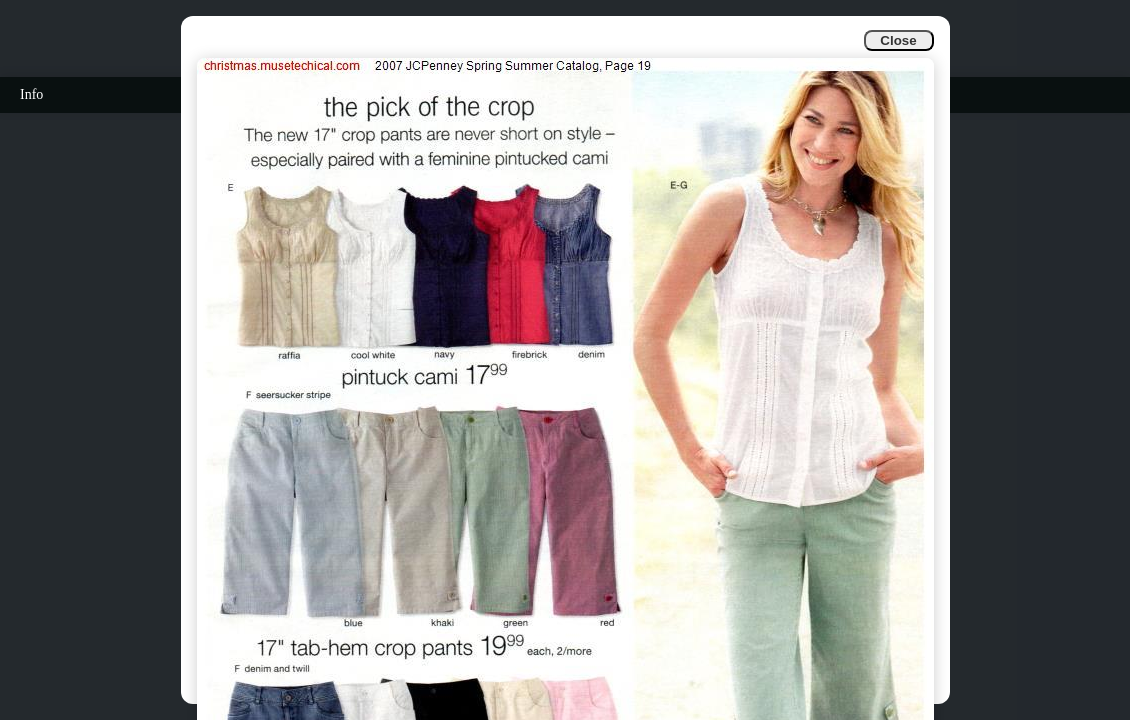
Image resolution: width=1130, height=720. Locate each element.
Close (898, 40)
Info (31, 94)
